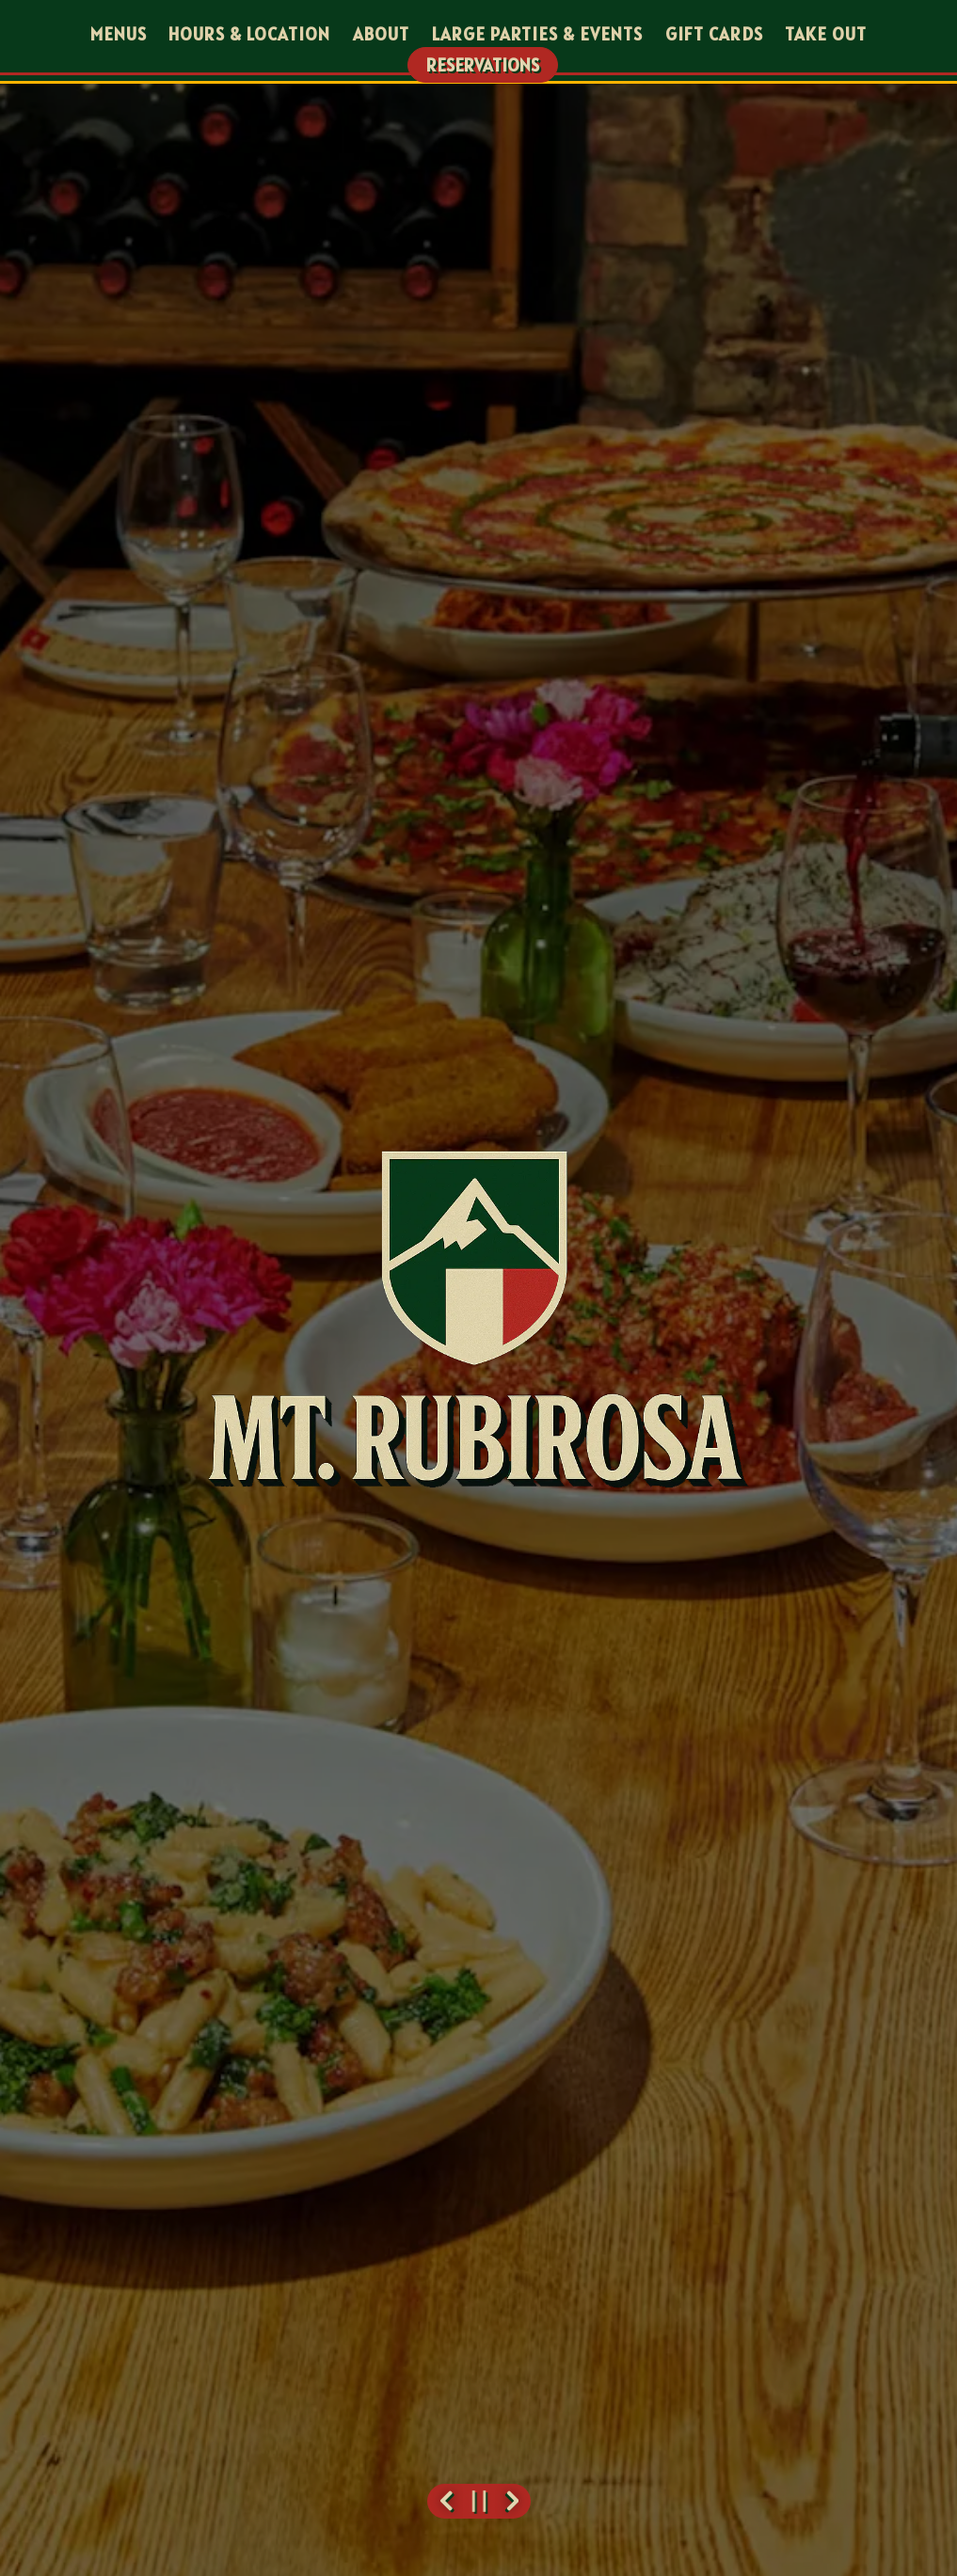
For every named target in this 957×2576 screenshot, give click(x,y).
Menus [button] (118, 34)
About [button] (381, 34)
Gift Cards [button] (714, 34)
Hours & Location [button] (249, 34)
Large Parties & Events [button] (537, 34)
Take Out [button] (826, 34)
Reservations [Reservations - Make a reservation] (482, 65)
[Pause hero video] (478, 2501)
